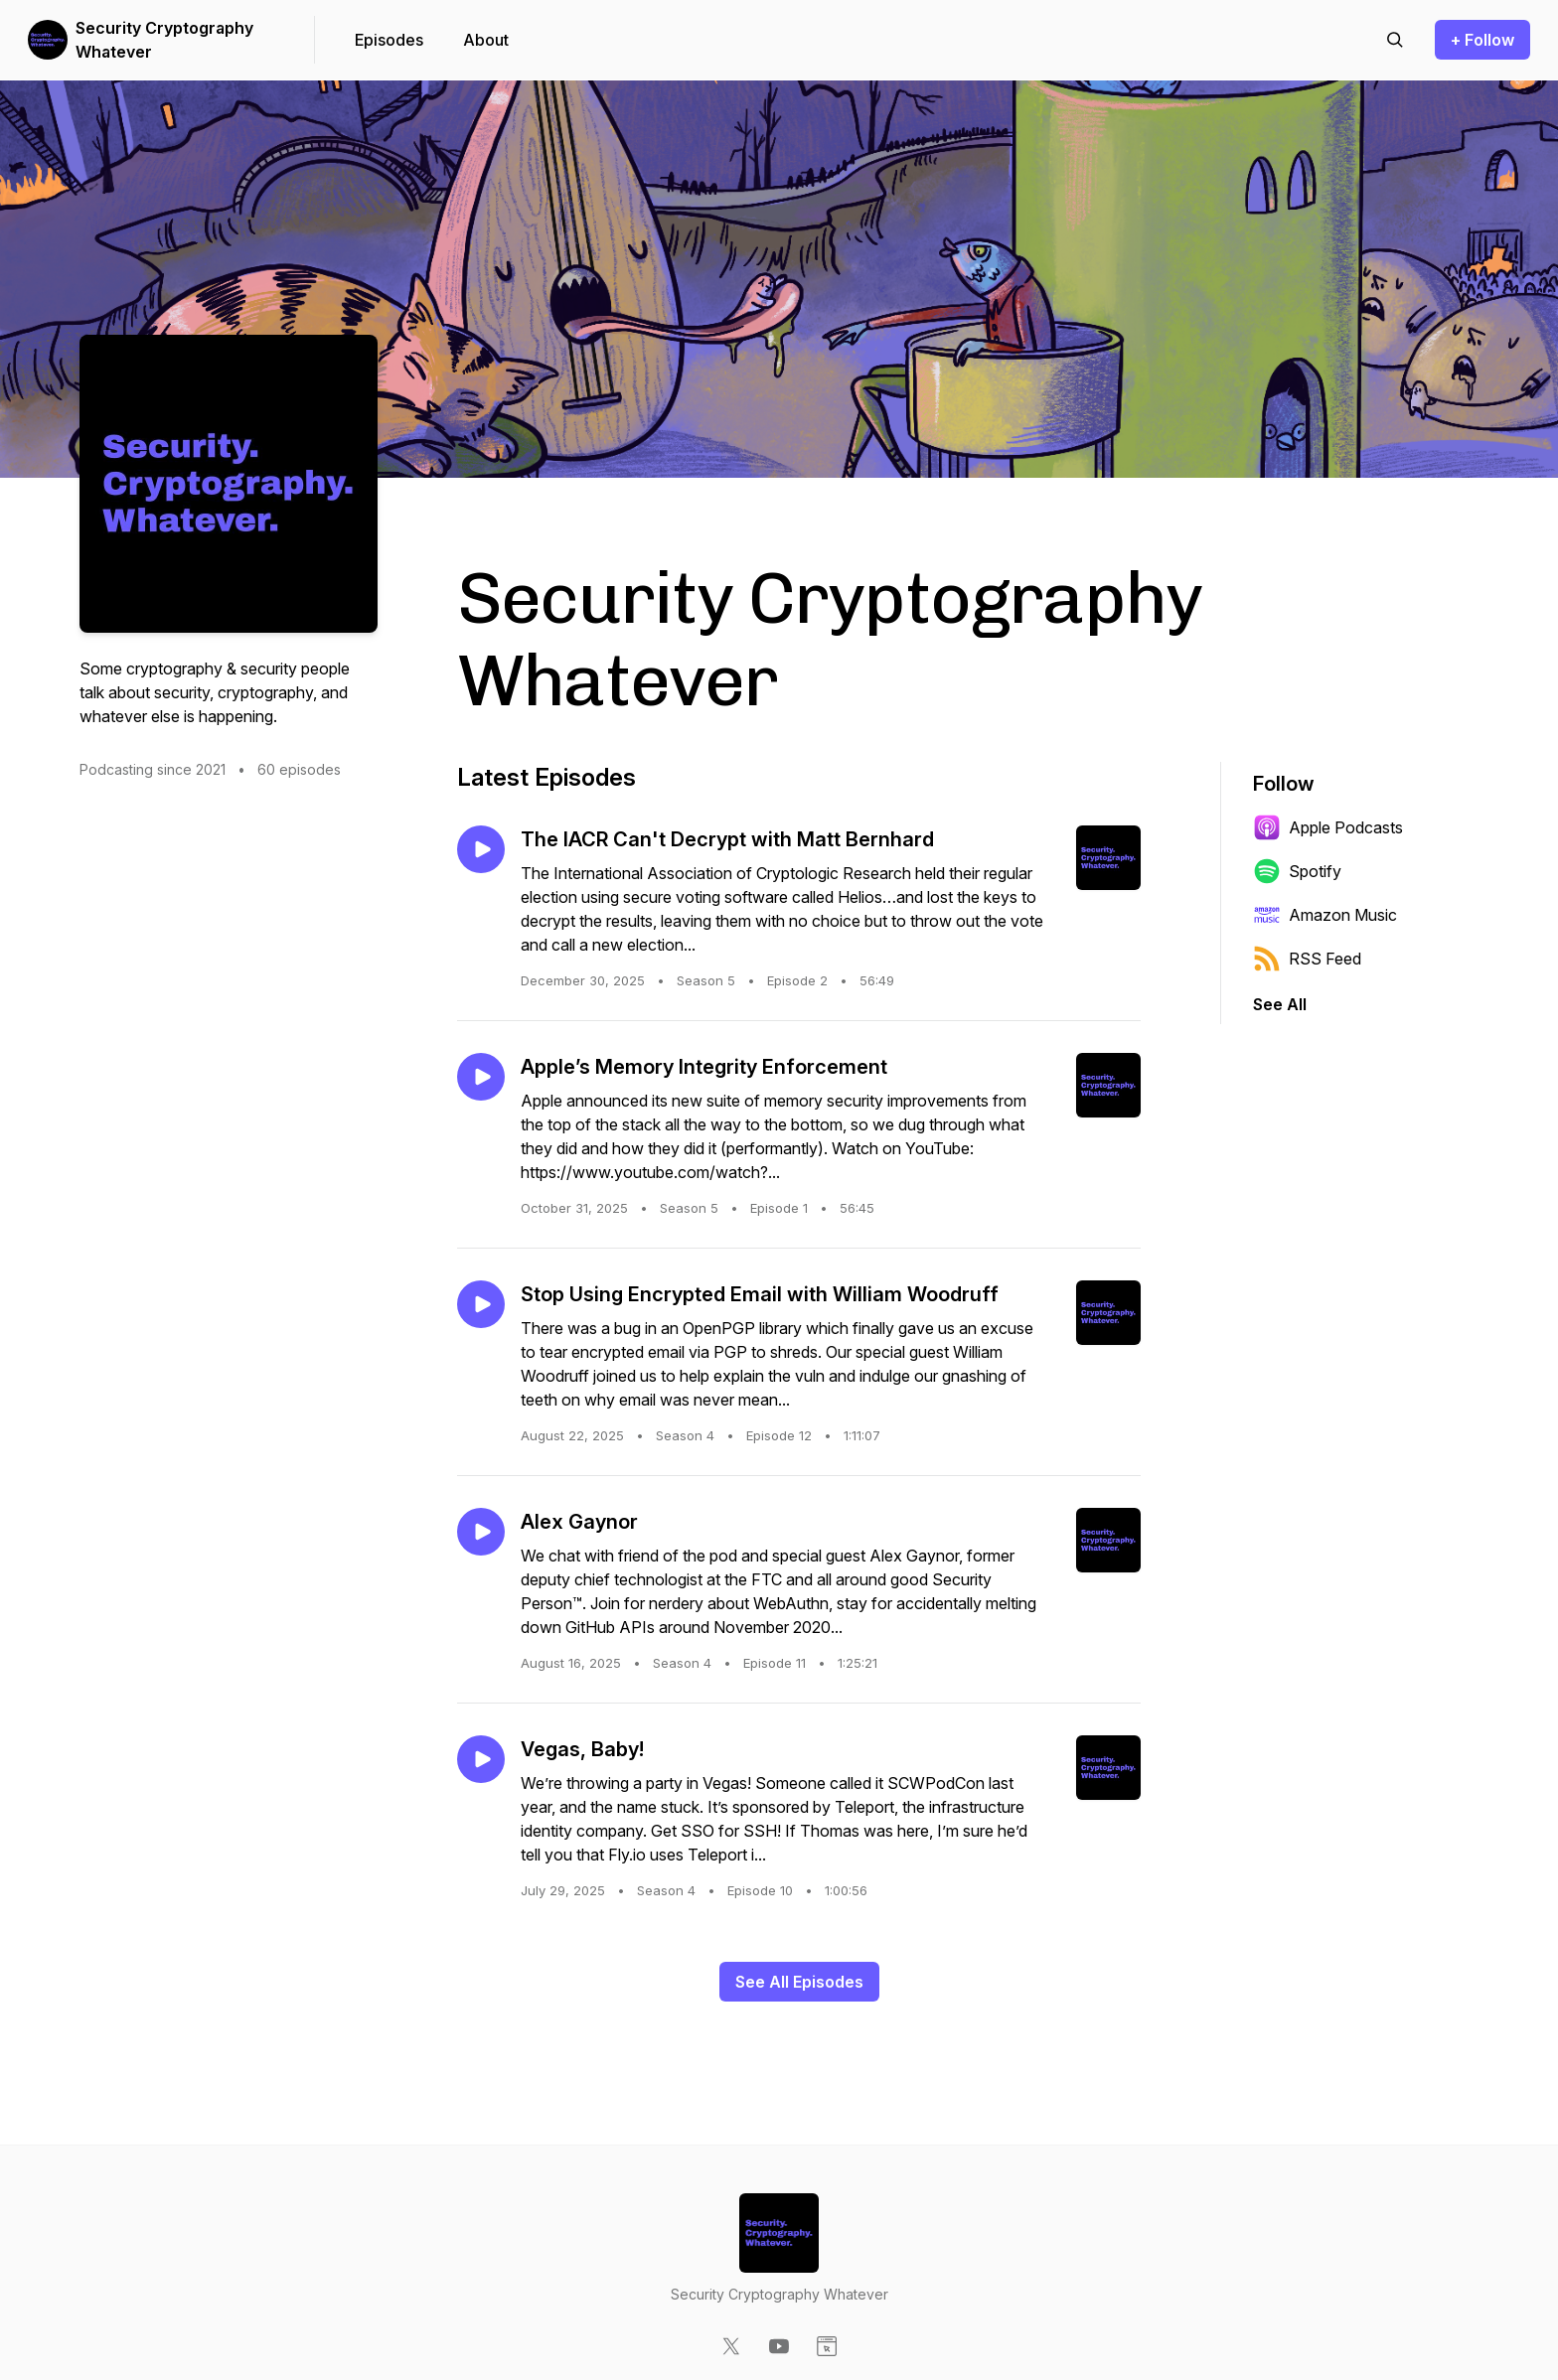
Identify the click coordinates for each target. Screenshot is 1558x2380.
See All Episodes (799, 1982)
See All (1280, 1004)
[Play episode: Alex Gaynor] (481, 1532)
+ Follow (1482, 40)
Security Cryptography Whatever (164, 40)
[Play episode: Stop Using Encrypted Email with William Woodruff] (481, 1304)
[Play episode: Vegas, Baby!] (481, 1759)
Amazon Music (1325, 915)
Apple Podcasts (1328, 827)
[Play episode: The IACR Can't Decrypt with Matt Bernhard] (481, 849)
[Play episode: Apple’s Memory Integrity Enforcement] (481, 1077)
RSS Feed (1307, 958)
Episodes (389, 40)
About (486, 40)
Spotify (1297, 871)
